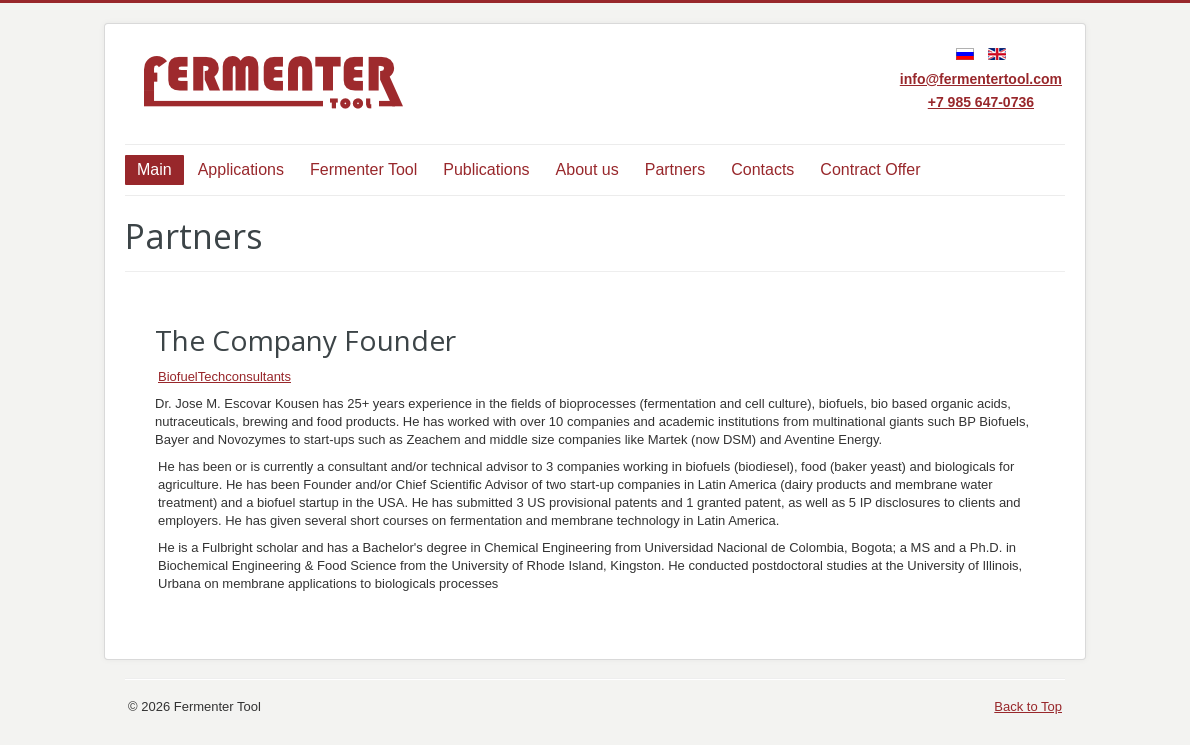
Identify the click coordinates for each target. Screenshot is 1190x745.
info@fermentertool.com (981, 79)
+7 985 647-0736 (981, 102)
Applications (241, 169)
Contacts (762, 169)
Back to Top (1028, 706)
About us (587, 169)
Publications (486, 169)
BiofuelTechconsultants (224, 376)
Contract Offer (870, 169)
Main (154, 169)
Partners (675, 169)
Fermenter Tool (363, 169)
